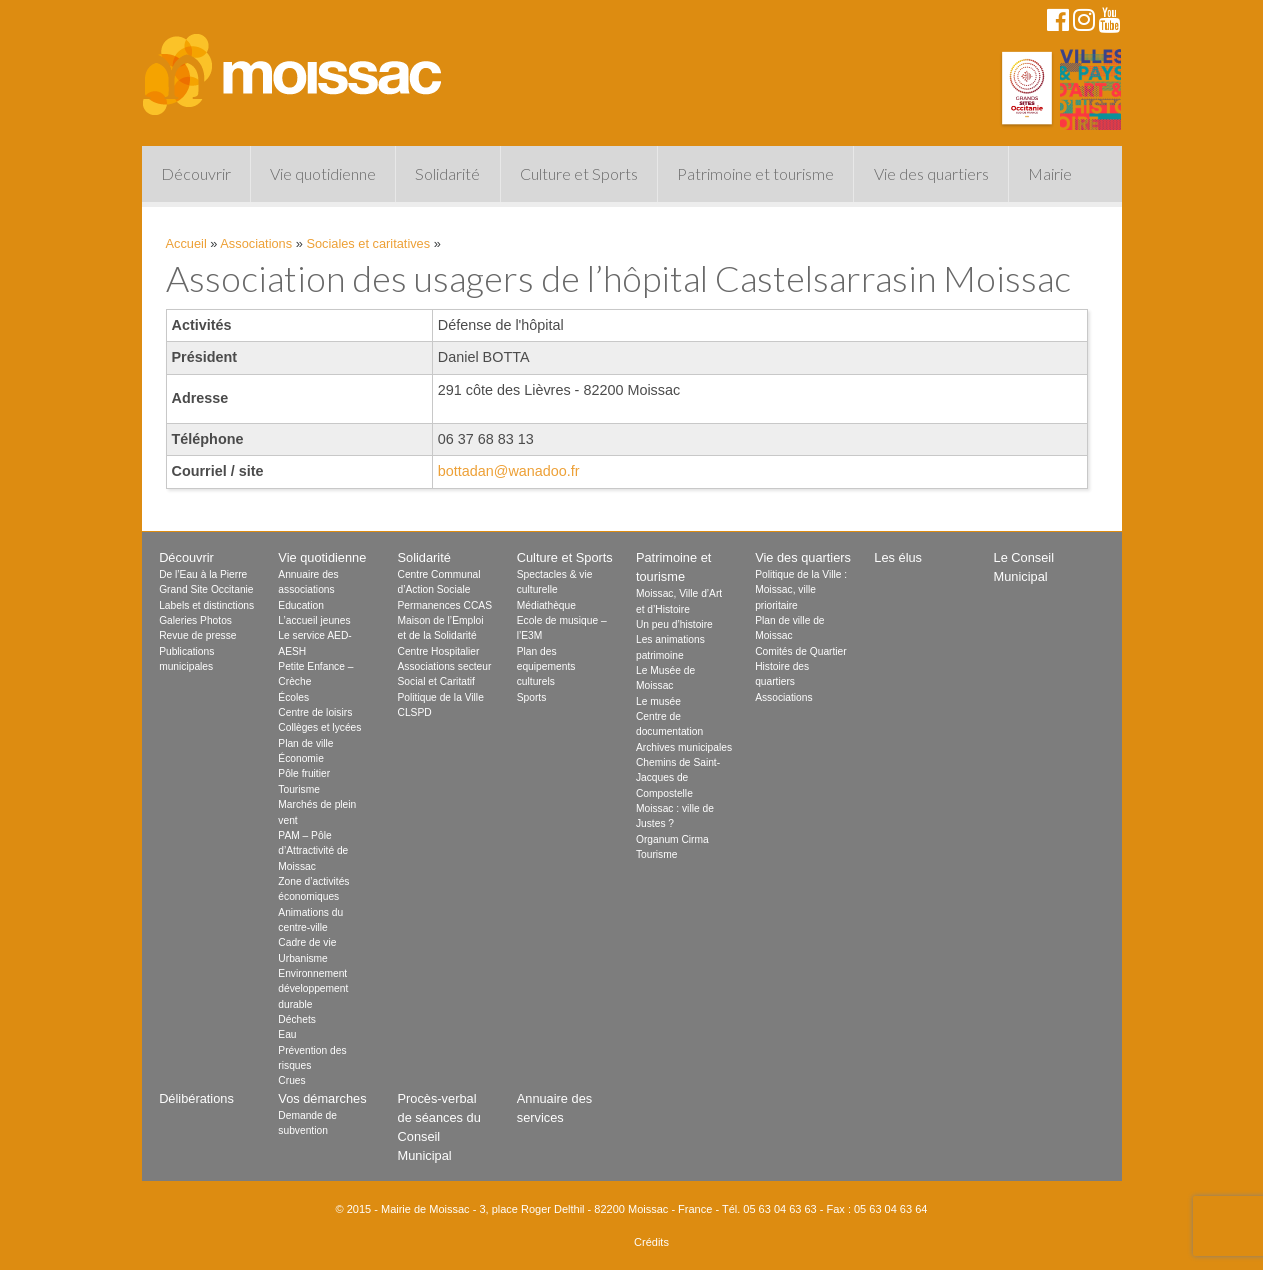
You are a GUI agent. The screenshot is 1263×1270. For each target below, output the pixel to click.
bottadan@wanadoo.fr (509, 471)
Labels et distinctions (206, 605)
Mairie (1050, 173)
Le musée (658, 701)
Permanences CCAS (445, 605)
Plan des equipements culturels (546, 667)
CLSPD (415, 712)
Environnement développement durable (313, 989)
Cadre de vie (307, 942)
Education (301, 605)
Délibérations (196, 1098)
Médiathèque (546, 605)
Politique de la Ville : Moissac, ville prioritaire (801, 590)
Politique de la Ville (441, 697)
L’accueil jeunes (314, 620)
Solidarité (447, 173)
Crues (291, 1080)
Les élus (898, 557)
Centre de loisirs (315, 712)
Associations (256, 243)
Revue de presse (197, 635)
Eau (287, 1034)
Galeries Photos (195, 620)
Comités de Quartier (801, 651)
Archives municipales (684, 747)
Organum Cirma (672, 839)
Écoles (293, 697)
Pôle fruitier (304, 773)
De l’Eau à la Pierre (203, 574)
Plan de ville (305, 743)
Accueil (186, 243)
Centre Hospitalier (439, 651)
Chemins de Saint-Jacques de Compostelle (678, 778)
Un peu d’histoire (674, 624)
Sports (532, 697)
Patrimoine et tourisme (755, 173)
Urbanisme (302, 958)
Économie (301, 758)
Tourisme (299, 789)
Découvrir (196, 173)
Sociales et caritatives (368, 243)
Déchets (297, 1019)
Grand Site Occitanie (206, 589)
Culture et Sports (579, 173)
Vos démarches (322, 1098)
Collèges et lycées (319, 727)
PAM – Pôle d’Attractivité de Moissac (313, 851)
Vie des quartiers (931, 173)
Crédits (651, 1242)
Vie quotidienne (323, 173)
